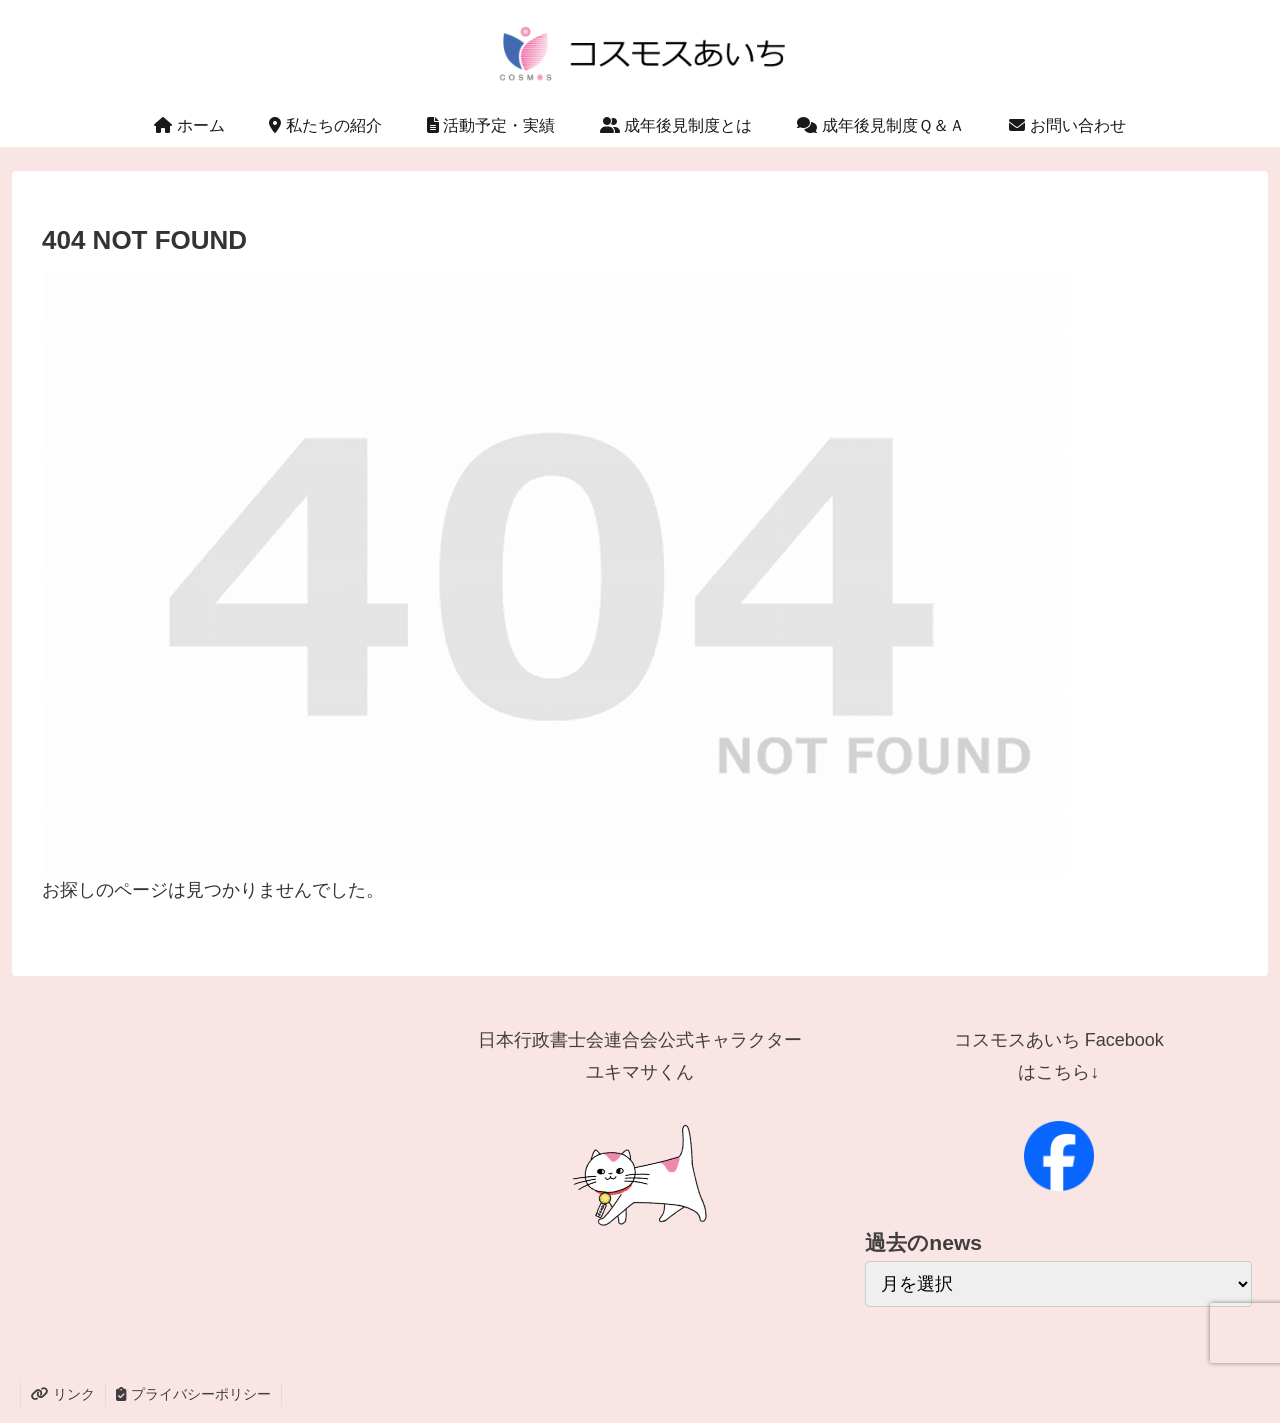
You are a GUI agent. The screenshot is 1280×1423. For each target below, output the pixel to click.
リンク (63, 1394)
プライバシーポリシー (193, 1394)
